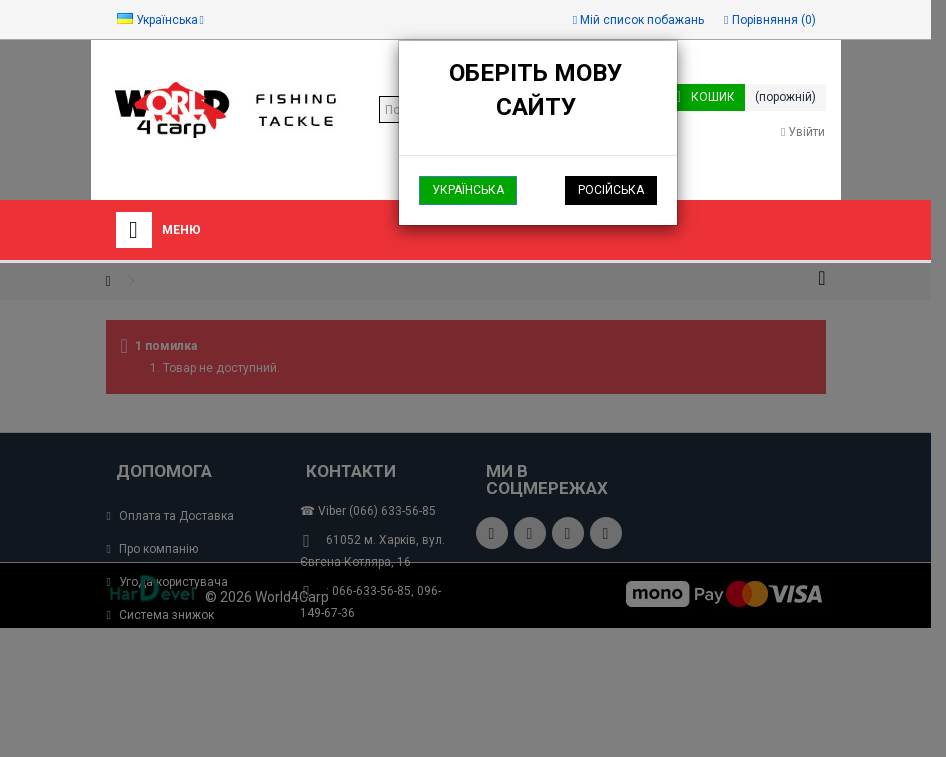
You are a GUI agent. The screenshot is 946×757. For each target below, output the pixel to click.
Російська (611, 190)
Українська (468, 190)
